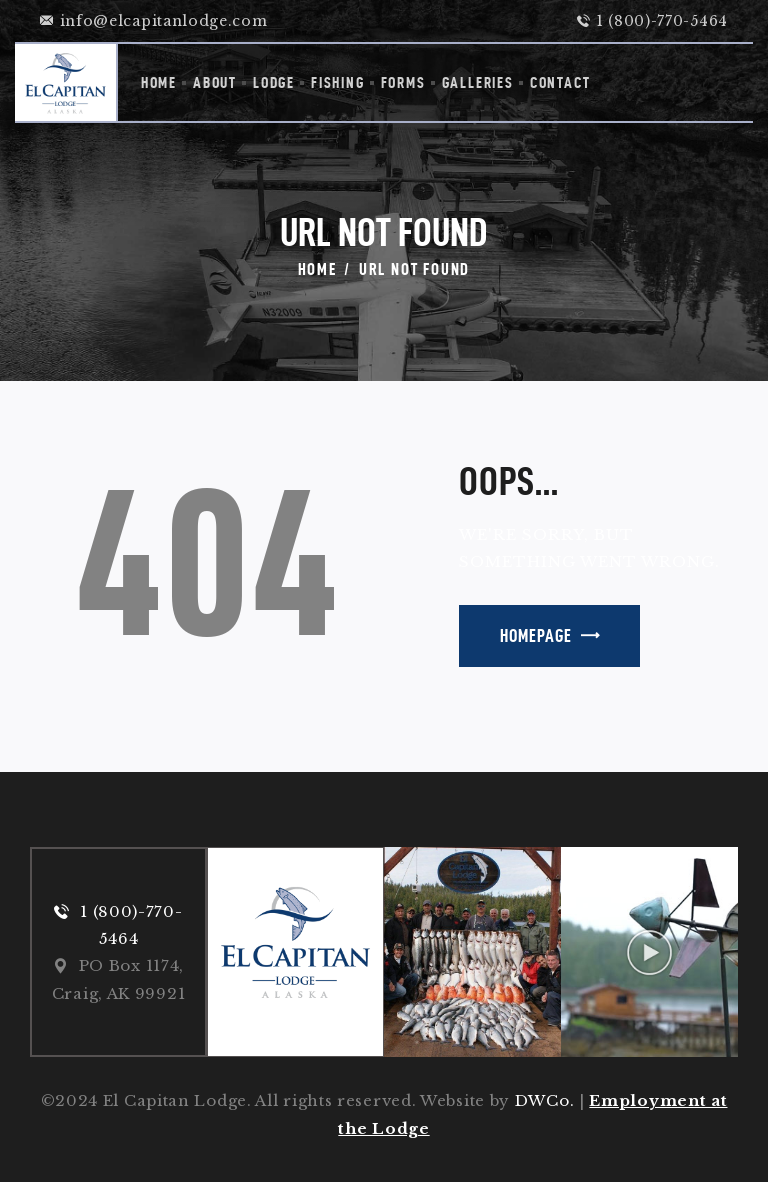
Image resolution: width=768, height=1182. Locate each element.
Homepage (536, 635)
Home (317, 269)
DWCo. (545, 1100)
